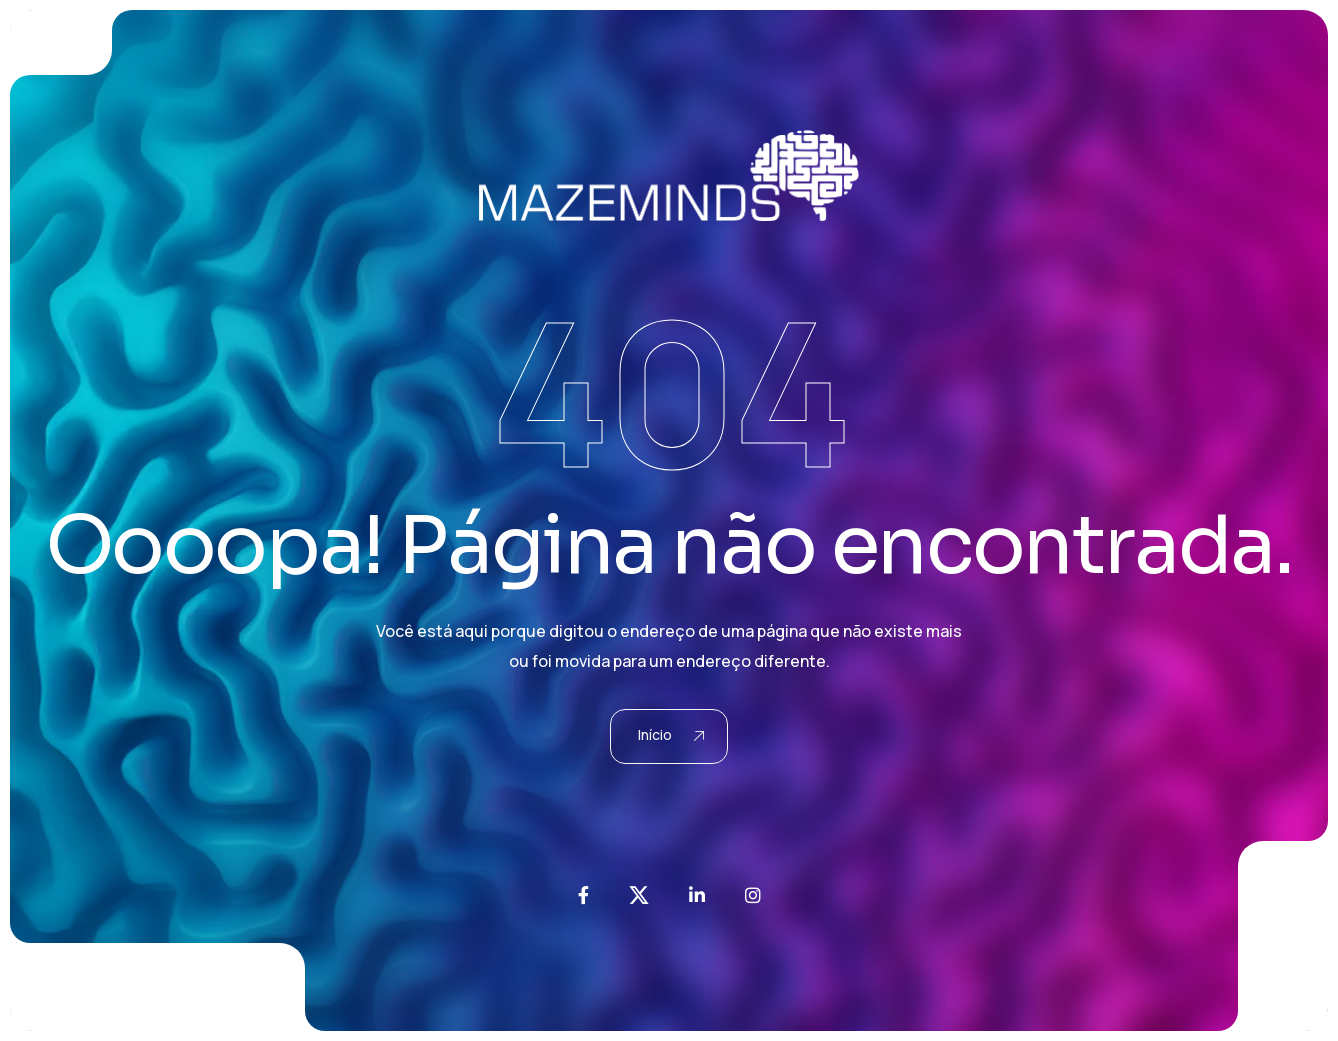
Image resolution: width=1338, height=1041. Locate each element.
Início (671, 734)
